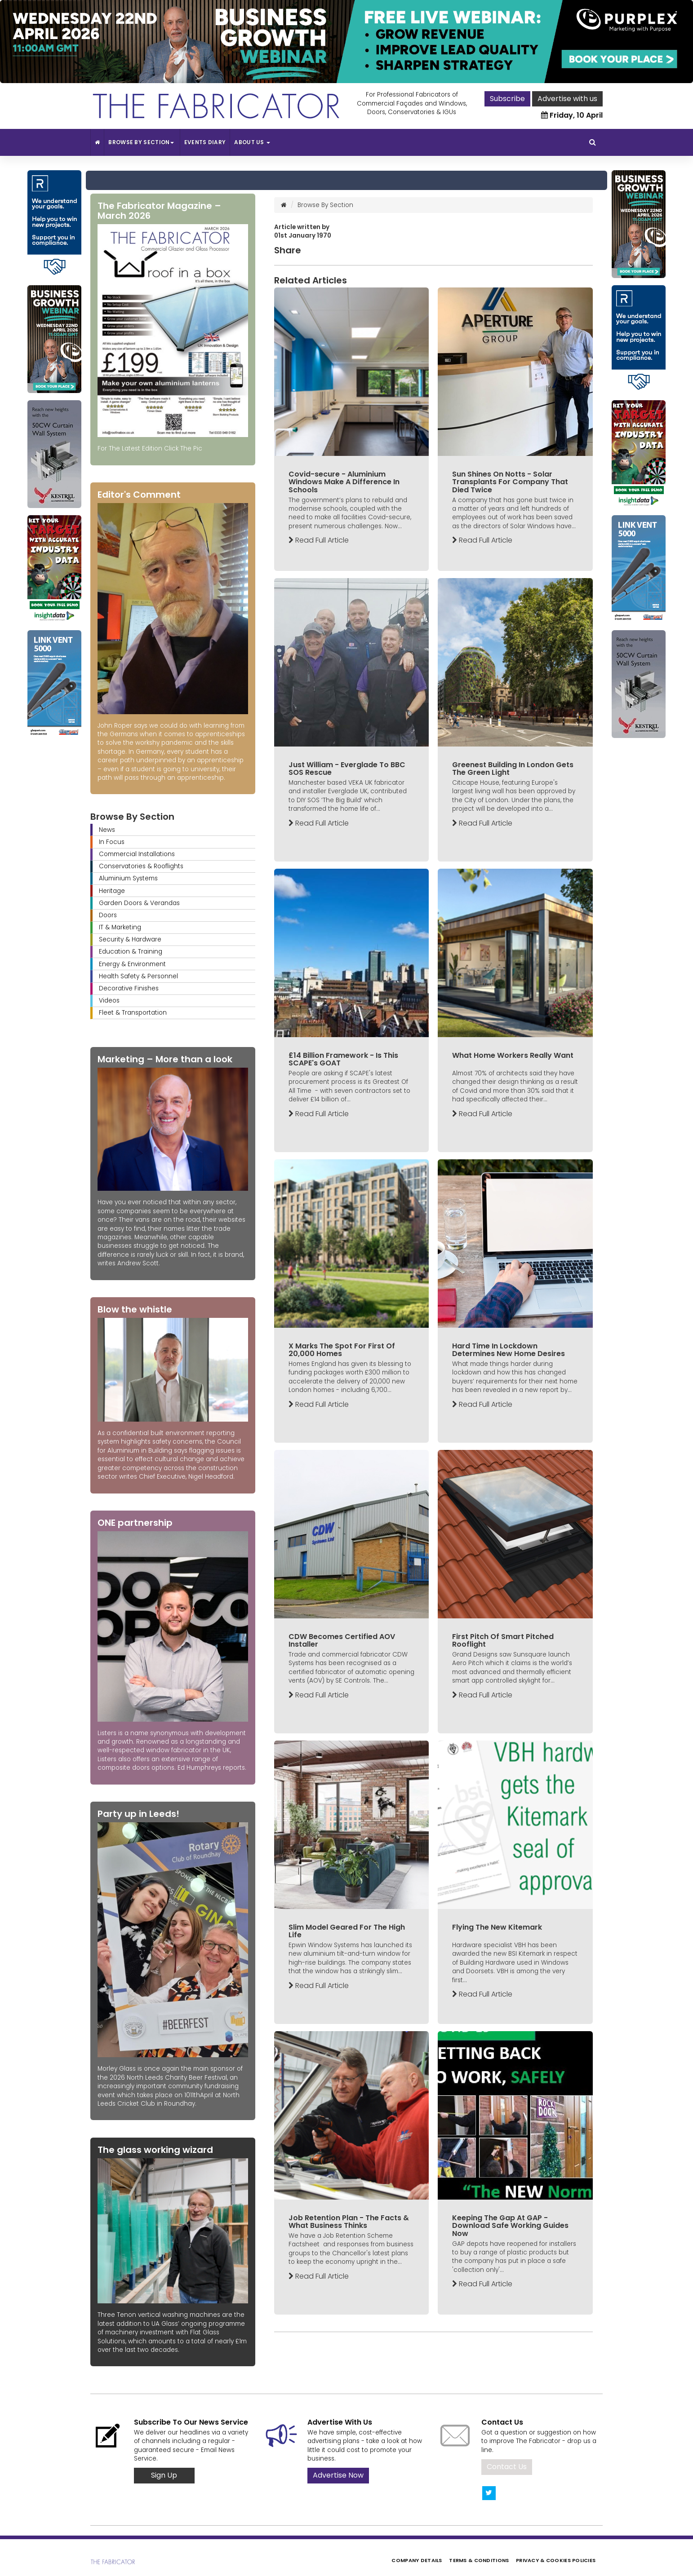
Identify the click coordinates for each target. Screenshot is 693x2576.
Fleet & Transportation (133, 1012)
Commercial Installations (137, 854)
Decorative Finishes (129, 988)
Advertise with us (567, 98)
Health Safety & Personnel (138, 976)
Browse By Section (141, 142)
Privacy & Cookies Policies (555, 2560)
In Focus (111, 842)
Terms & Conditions (479, 2560)
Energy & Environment (132, 964)
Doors (108, 915)
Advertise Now (338, 2475)
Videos (109, 1000)
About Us (252, 142)
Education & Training (130, 951)
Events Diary (205, 142)
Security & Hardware (130, 939)
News (107, 830)
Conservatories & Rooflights (141, 866)
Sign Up (164, 2475)
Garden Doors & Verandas (139, 903)
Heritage (112, 891)
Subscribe (507, 98)
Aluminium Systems (128, 878)
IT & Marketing (120, 927)
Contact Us (507, 2466)
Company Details (416, 2560)
